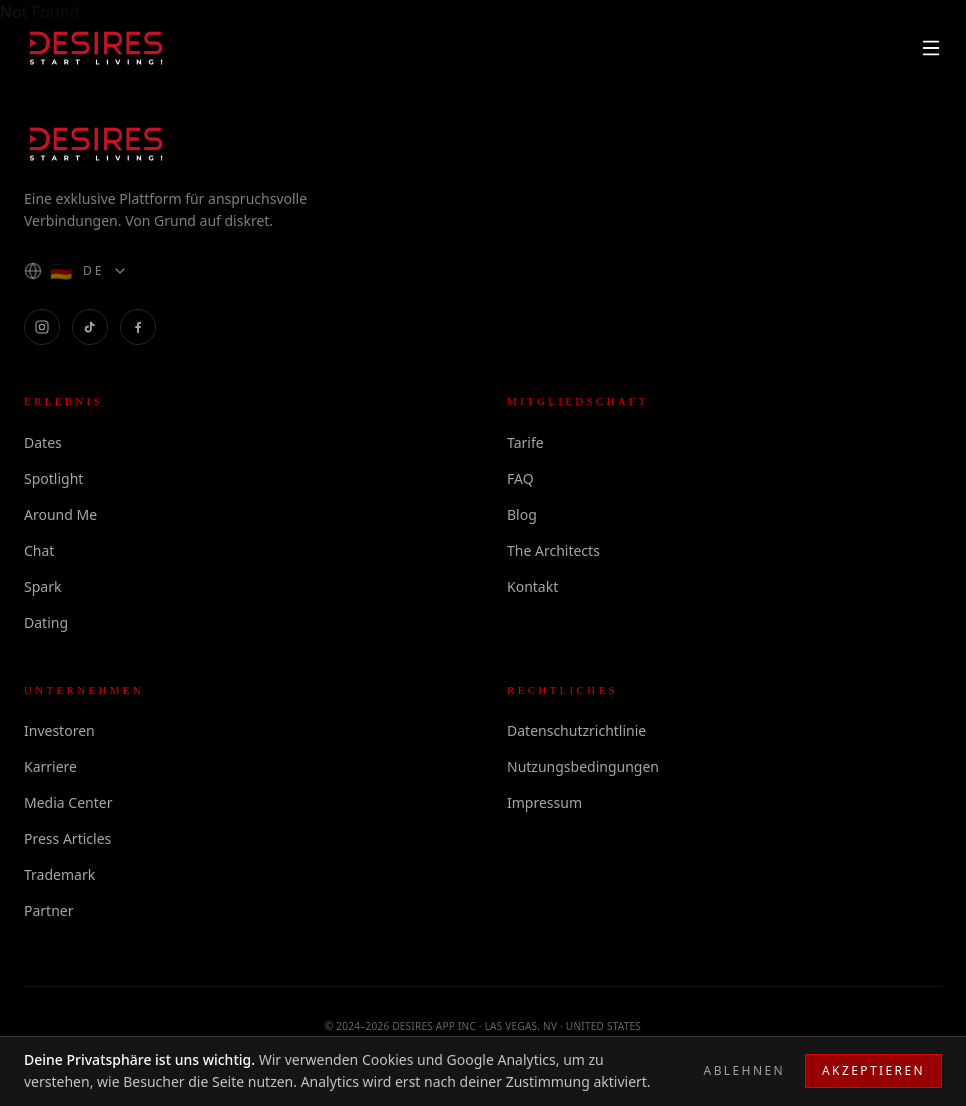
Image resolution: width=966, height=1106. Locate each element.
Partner (49, 910)
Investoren (59, 730)
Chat (39, 550)
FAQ (520, 478)
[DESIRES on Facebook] (138, 327)
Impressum (544, 802)
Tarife (525, 442)
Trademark (59, 874)
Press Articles (67, 838)
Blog (522, 514)
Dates (43, 442)
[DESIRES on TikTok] (90, 327)
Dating (46, 622)
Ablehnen (744, 1070)
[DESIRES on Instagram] (42, 327)
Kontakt (532, 586)
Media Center (68, 802)
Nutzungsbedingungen (583, 766)
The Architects (553, 550)
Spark (42, 586)
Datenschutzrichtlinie (576, 730)
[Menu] (931, 48)
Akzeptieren (873, 1070)
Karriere (50, 766)
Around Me (60, 514)
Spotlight (53, 478)
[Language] (76, 271)
